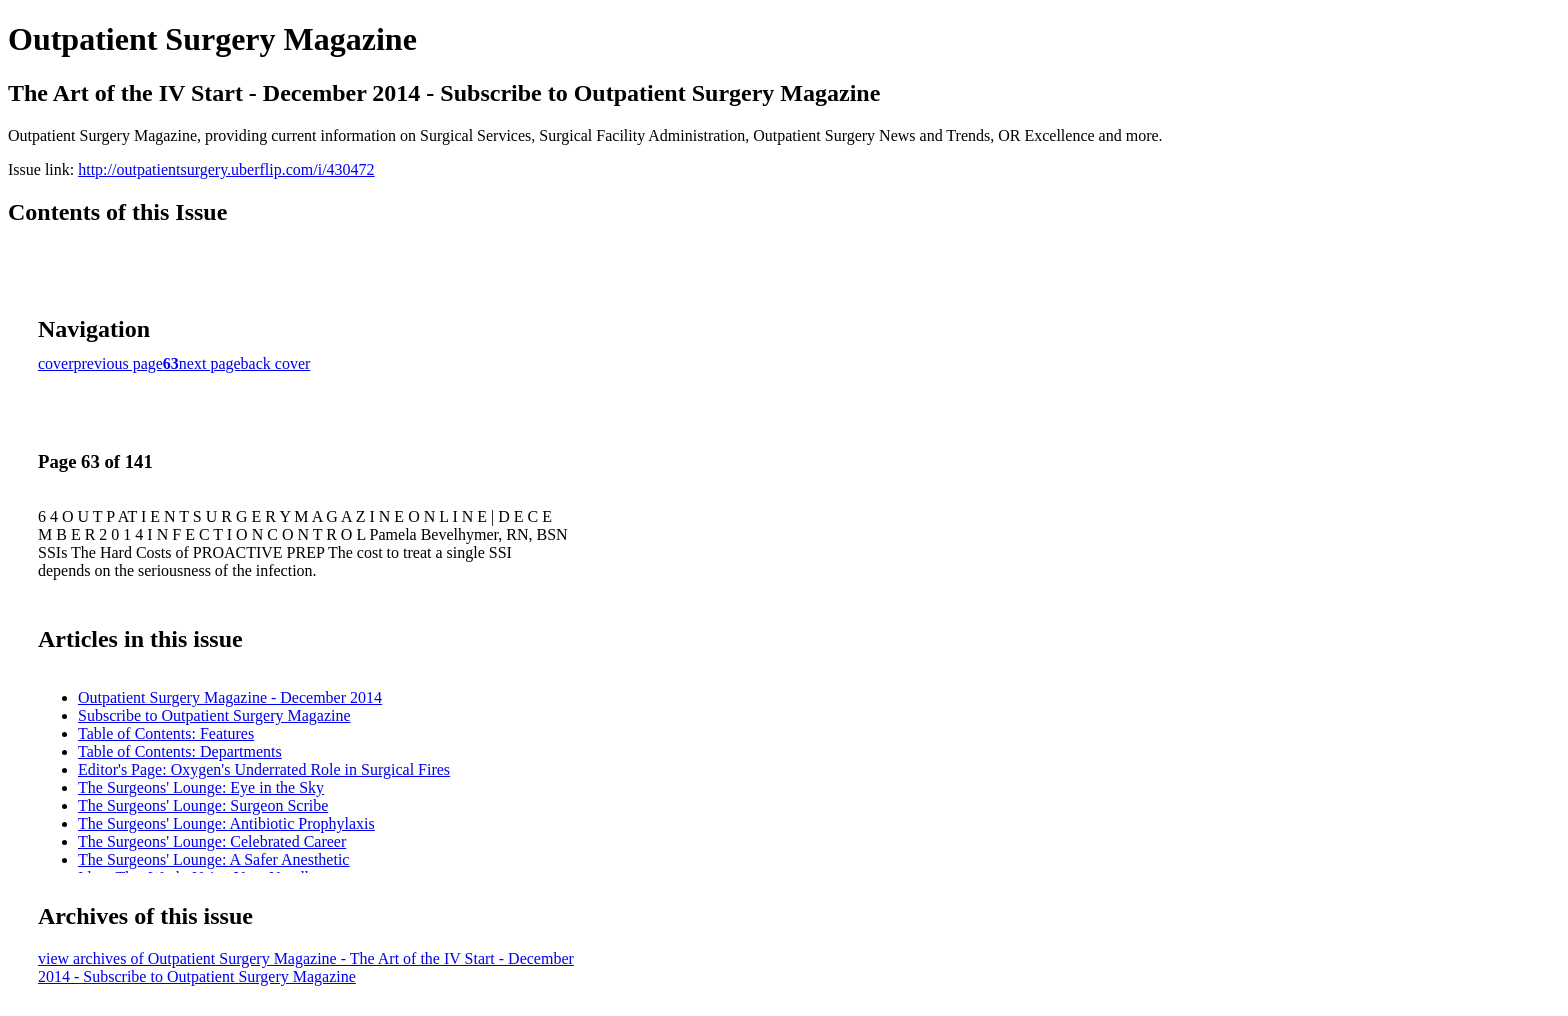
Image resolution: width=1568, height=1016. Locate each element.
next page (210, 363)
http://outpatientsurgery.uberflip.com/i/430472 (226, 169)
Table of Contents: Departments (180, 751)
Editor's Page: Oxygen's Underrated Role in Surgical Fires (264, 769)
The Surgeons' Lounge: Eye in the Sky (201, 787)
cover (56, 363)
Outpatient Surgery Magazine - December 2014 (230, 697)
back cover (276, 363)
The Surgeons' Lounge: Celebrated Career (212, 841)
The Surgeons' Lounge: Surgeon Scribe (203, 805)
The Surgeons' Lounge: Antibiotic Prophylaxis (226, 823)
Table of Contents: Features (166, 733)
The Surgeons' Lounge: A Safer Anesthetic (213, 859)
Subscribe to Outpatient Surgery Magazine (214, 715)
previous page (118, 363)
